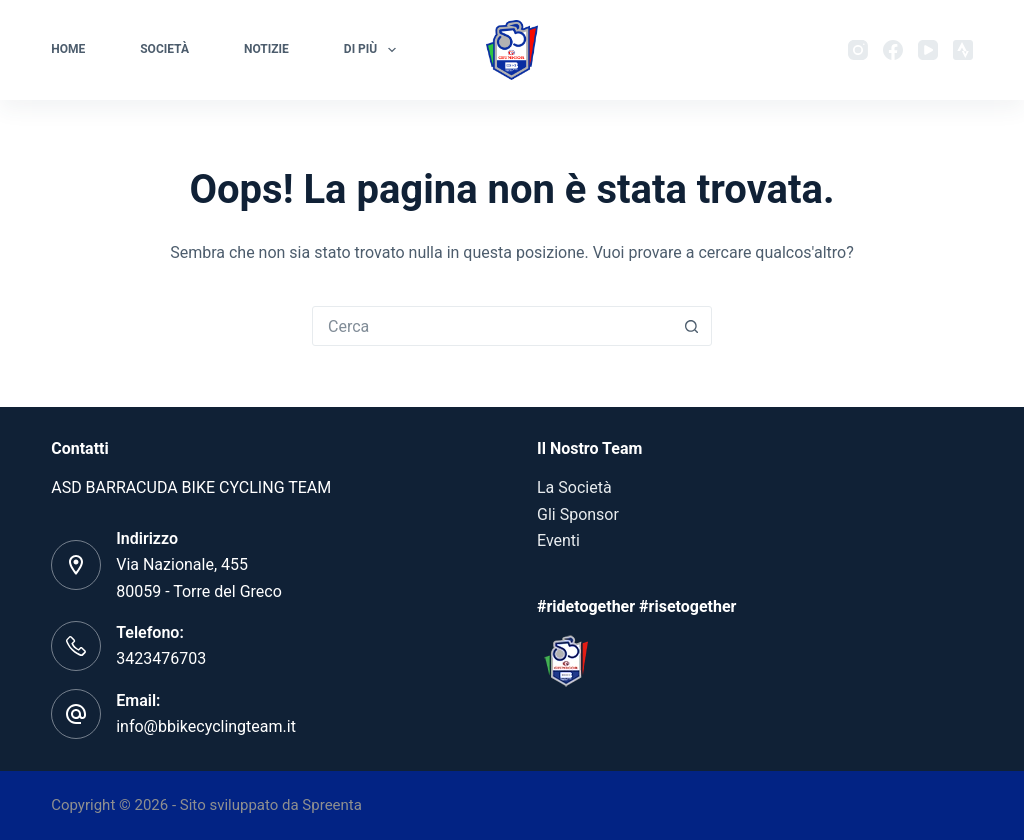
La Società (574, 487)
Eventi (558, 540)
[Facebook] (893, 50)
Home (68, 49)
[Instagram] (858, 50)
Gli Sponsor (578, 514)
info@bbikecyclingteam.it (206, 726)
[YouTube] (928, 50)
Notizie (266, 49)
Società (164, 49)
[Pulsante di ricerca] (691, 326)
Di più (374, 50)
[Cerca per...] (492, 326)
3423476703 (161, 658)
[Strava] (963, 50)
